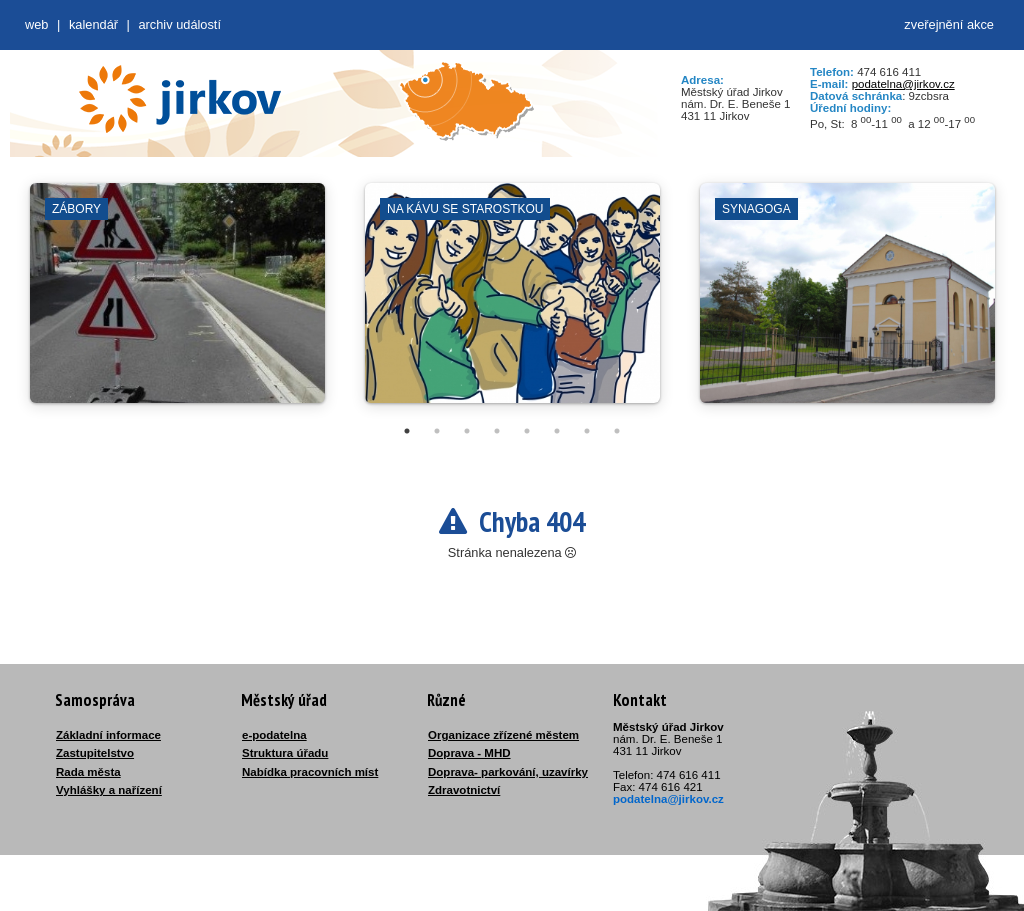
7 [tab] (587, 431)
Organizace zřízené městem (503, 735)
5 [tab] (527, 431)
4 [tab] (497, 431)
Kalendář (93, 24)
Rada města (88, 772)
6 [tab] (557, 431)
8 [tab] (617, 431)
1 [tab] (407, 431)
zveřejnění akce (949, 24)
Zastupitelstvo (95, 753)
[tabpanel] (177, 303)
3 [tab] (467, 431)
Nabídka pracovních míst (310, 772)
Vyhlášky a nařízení (109, 790)
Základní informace (108, 735)
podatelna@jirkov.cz (903, 84)
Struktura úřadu (285, 753)
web (36, 24)
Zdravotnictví (464, 790)
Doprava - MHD (469, 753)
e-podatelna (274, 735)
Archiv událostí (179, 24)
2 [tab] (437, 431)
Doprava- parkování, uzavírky (508, 772)
